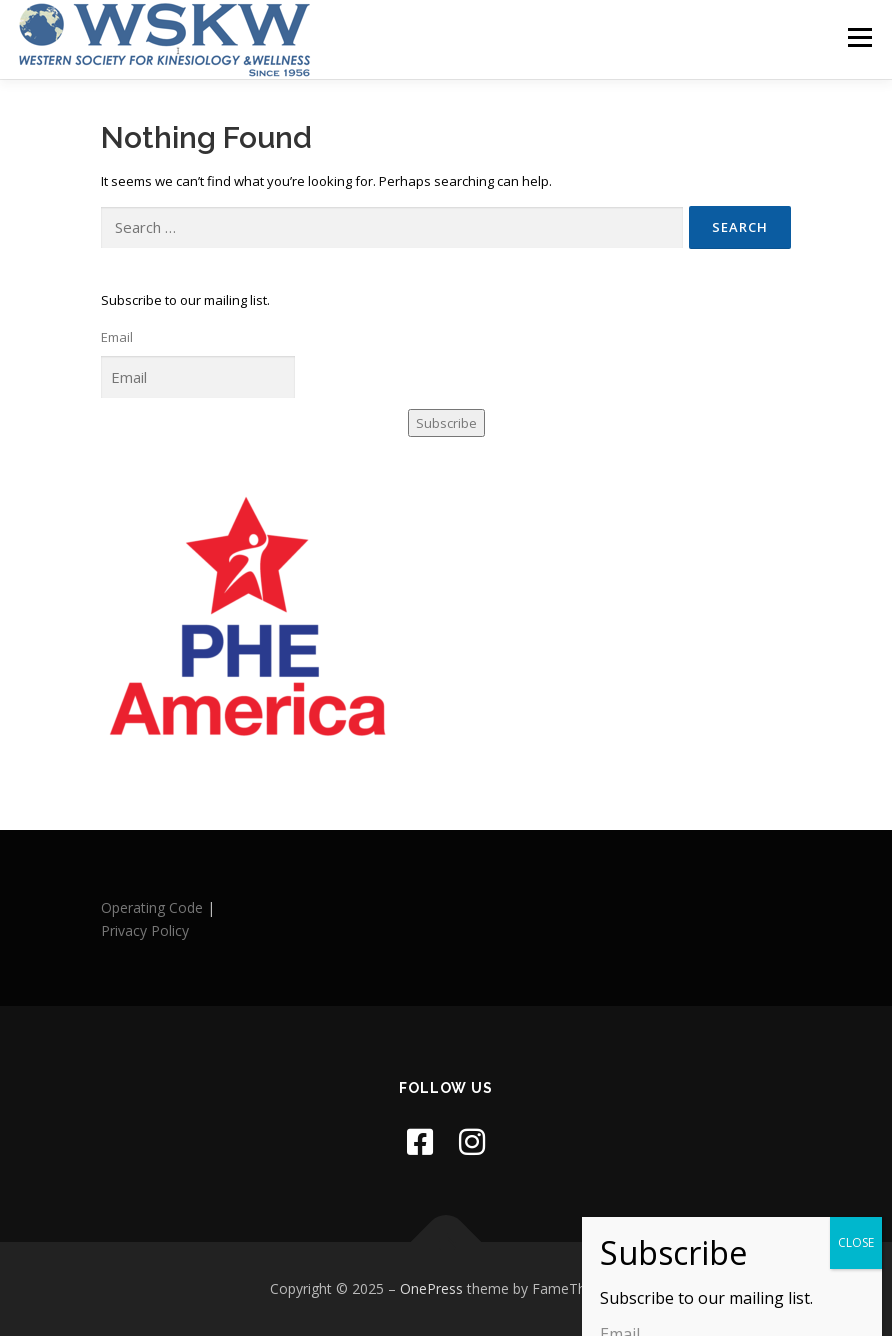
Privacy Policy (145, 930)
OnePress (431, 1288)
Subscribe (446, 423)
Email (117, 337)
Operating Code (152, 907)
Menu (859, 37)
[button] (777, 1291)
